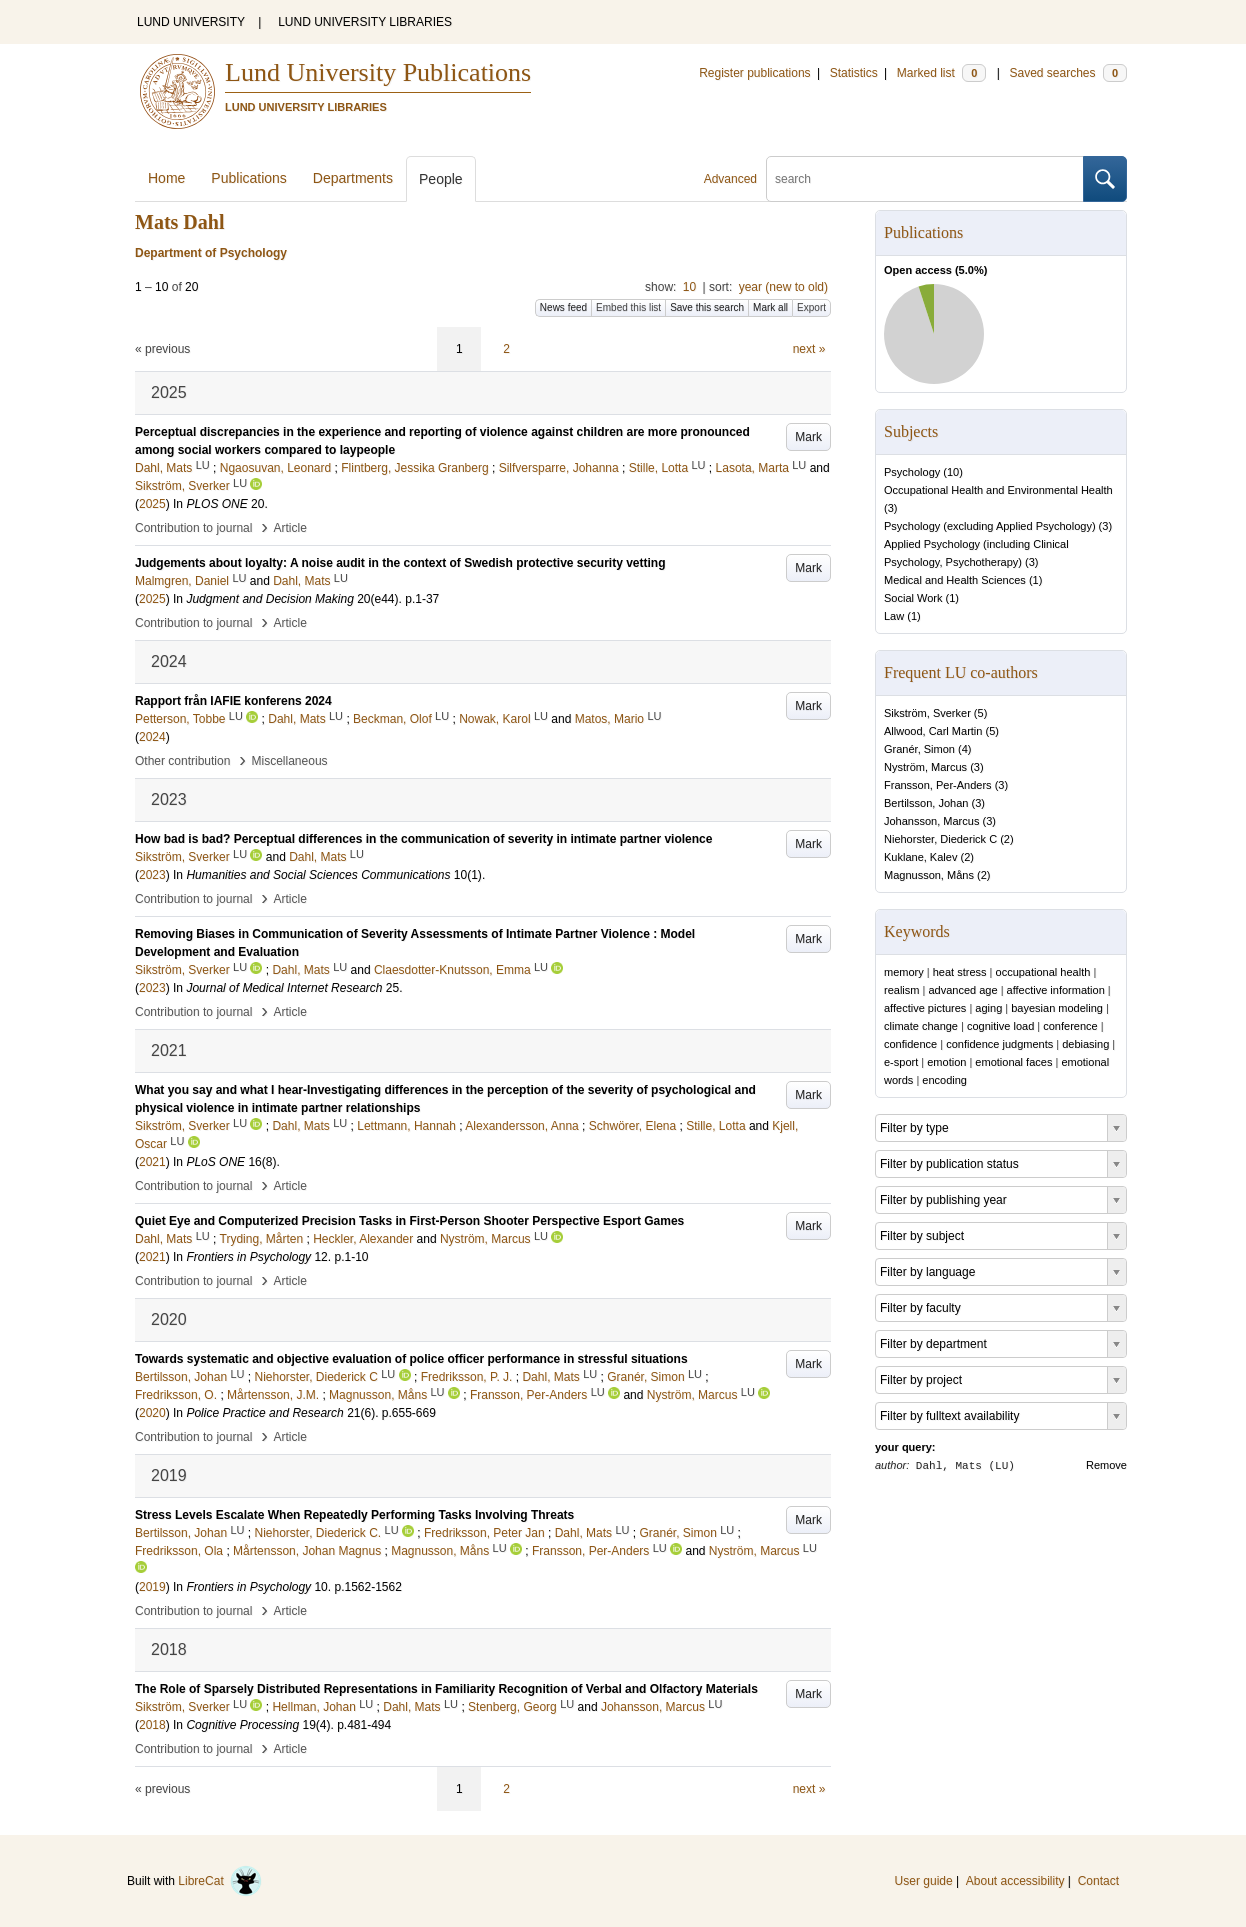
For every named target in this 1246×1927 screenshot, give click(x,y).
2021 (152, 1162)
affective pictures (925, 1008)
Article (290, 528)
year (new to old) (783, 287)
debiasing (1085, 1044)
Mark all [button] (770, 307)
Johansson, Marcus (931, 821)
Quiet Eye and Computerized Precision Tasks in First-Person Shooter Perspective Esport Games (409, 1221)
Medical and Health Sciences (955, 580)
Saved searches (1068, 73)
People (441, 179)
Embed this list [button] (628, 307)
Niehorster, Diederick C (940, 839)
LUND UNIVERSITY (191, 22)
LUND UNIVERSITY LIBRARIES (365, 22)
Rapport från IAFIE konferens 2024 (233, 701)
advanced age (962, 990)
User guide (924, 1881)
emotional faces (1013, 1062)
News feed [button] (563, 307)
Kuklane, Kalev (920, 857)
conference (1070, 1026)
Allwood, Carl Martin (933, 731)
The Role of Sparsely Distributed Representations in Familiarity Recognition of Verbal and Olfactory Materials (446, 1689)
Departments (353, 178)
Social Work (913, 598)
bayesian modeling (1057, 1008)
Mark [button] (808, 437)
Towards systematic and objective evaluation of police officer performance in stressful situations (411, 1359)
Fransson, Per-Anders (938, 785)
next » (809, 349)
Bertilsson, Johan (926, 803)
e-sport (901, 1062)
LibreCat (220, 1881)
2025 (152, 504)
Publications (249, 178)
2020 (152, 1413)
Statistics (854, 73)
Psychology (912, 472)
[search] (925, 179)
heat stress (960, 972)
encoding (944, 1080)
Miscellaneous (290, 761)
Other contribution (182, 761)
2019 (152, 1587)
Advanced (730, 179)
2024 (152, 737)
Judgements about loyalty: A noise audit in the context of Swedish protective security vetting (400, 563)
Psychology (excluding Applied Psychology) (990, 526)
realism (901, 990)
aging (988, 1008)
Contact (1098, 1881)
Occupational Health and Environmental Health (998, 490)
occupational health (1043, 972)
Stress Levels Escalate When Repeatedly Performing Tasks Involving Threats (354, 1515)
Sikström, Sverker (927, 713)
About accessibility (1015, 1881)
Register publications (754, 73)
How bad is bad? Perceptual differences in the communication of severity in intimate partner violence (423, 839)
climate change (921, 1026)
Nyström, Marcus (925, 767)
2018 (152, 1725)
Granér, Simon (919, 749)
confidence (910, 1044)
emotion (946, 1062)
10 (689, 287)
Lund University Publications (378, 72)
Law (894, 616)
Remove (1106, 1465)
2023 (152, 875)
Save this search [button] (707, 307)
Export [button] (811, 307)
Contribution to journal (193, 528)
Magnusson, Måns (929, 875)
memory (904, 972)
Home (166, 178)
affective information (1056, 990)
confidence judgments (999, 1044)
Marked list (941, 73)
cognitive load (1000, 1026)
